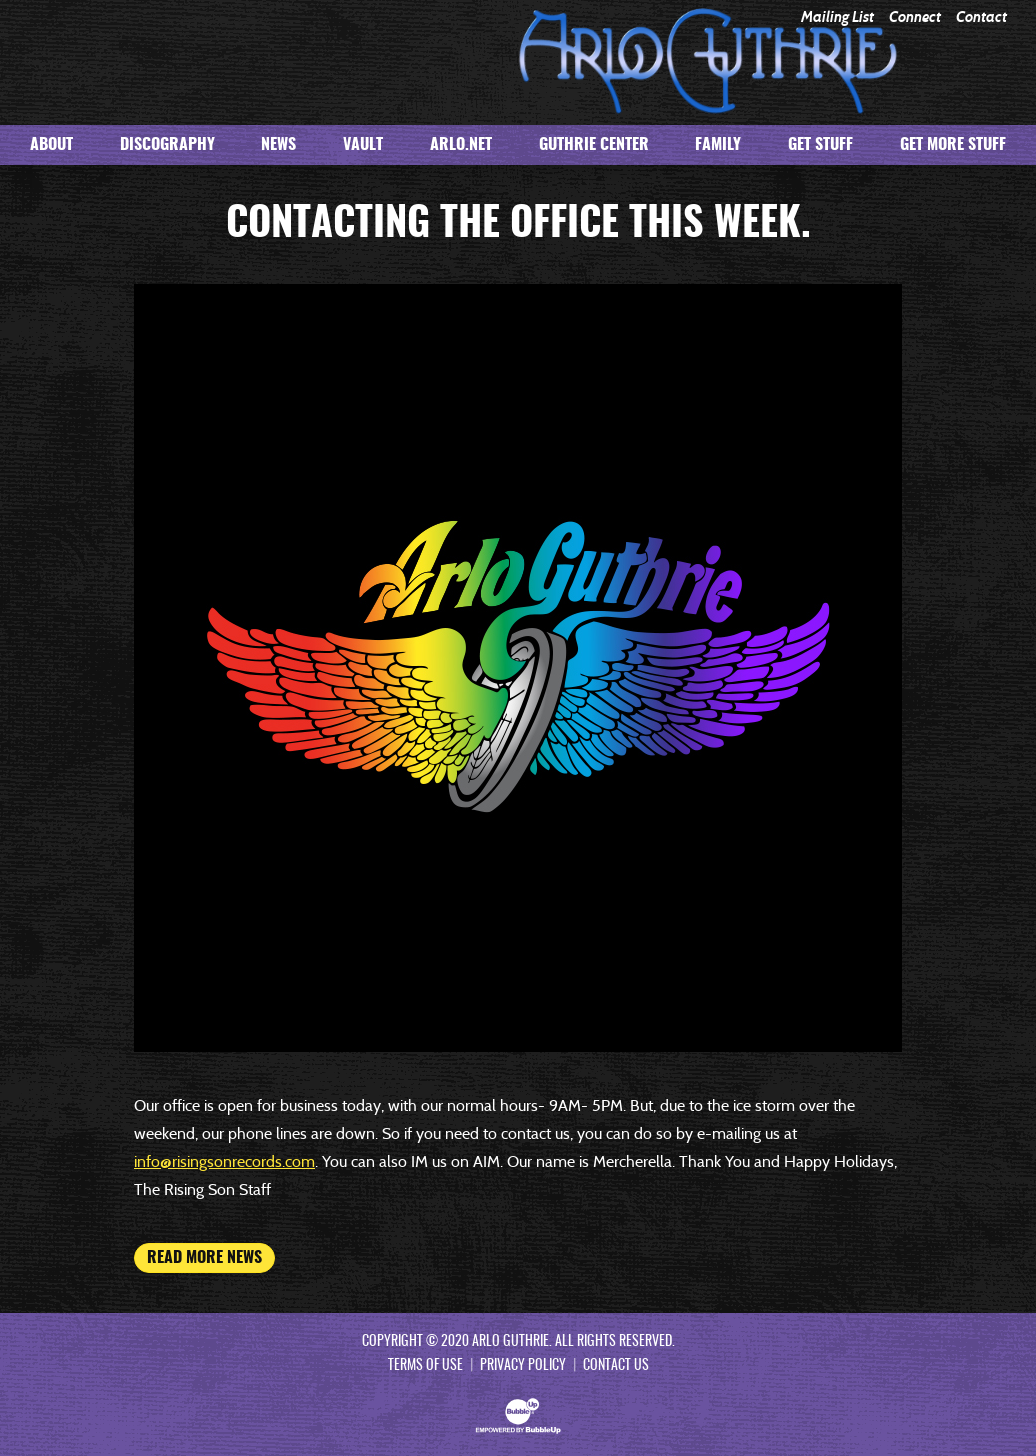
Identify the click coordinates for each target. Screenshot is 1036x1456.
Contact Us (616, 1366)
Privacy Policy (523, 1366)
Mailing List (837, 17)
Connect (915, 17)
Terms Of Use (425, 1366)
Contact (981, 17)
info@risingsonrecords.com (224, 1161)
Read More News (204, 1258)
